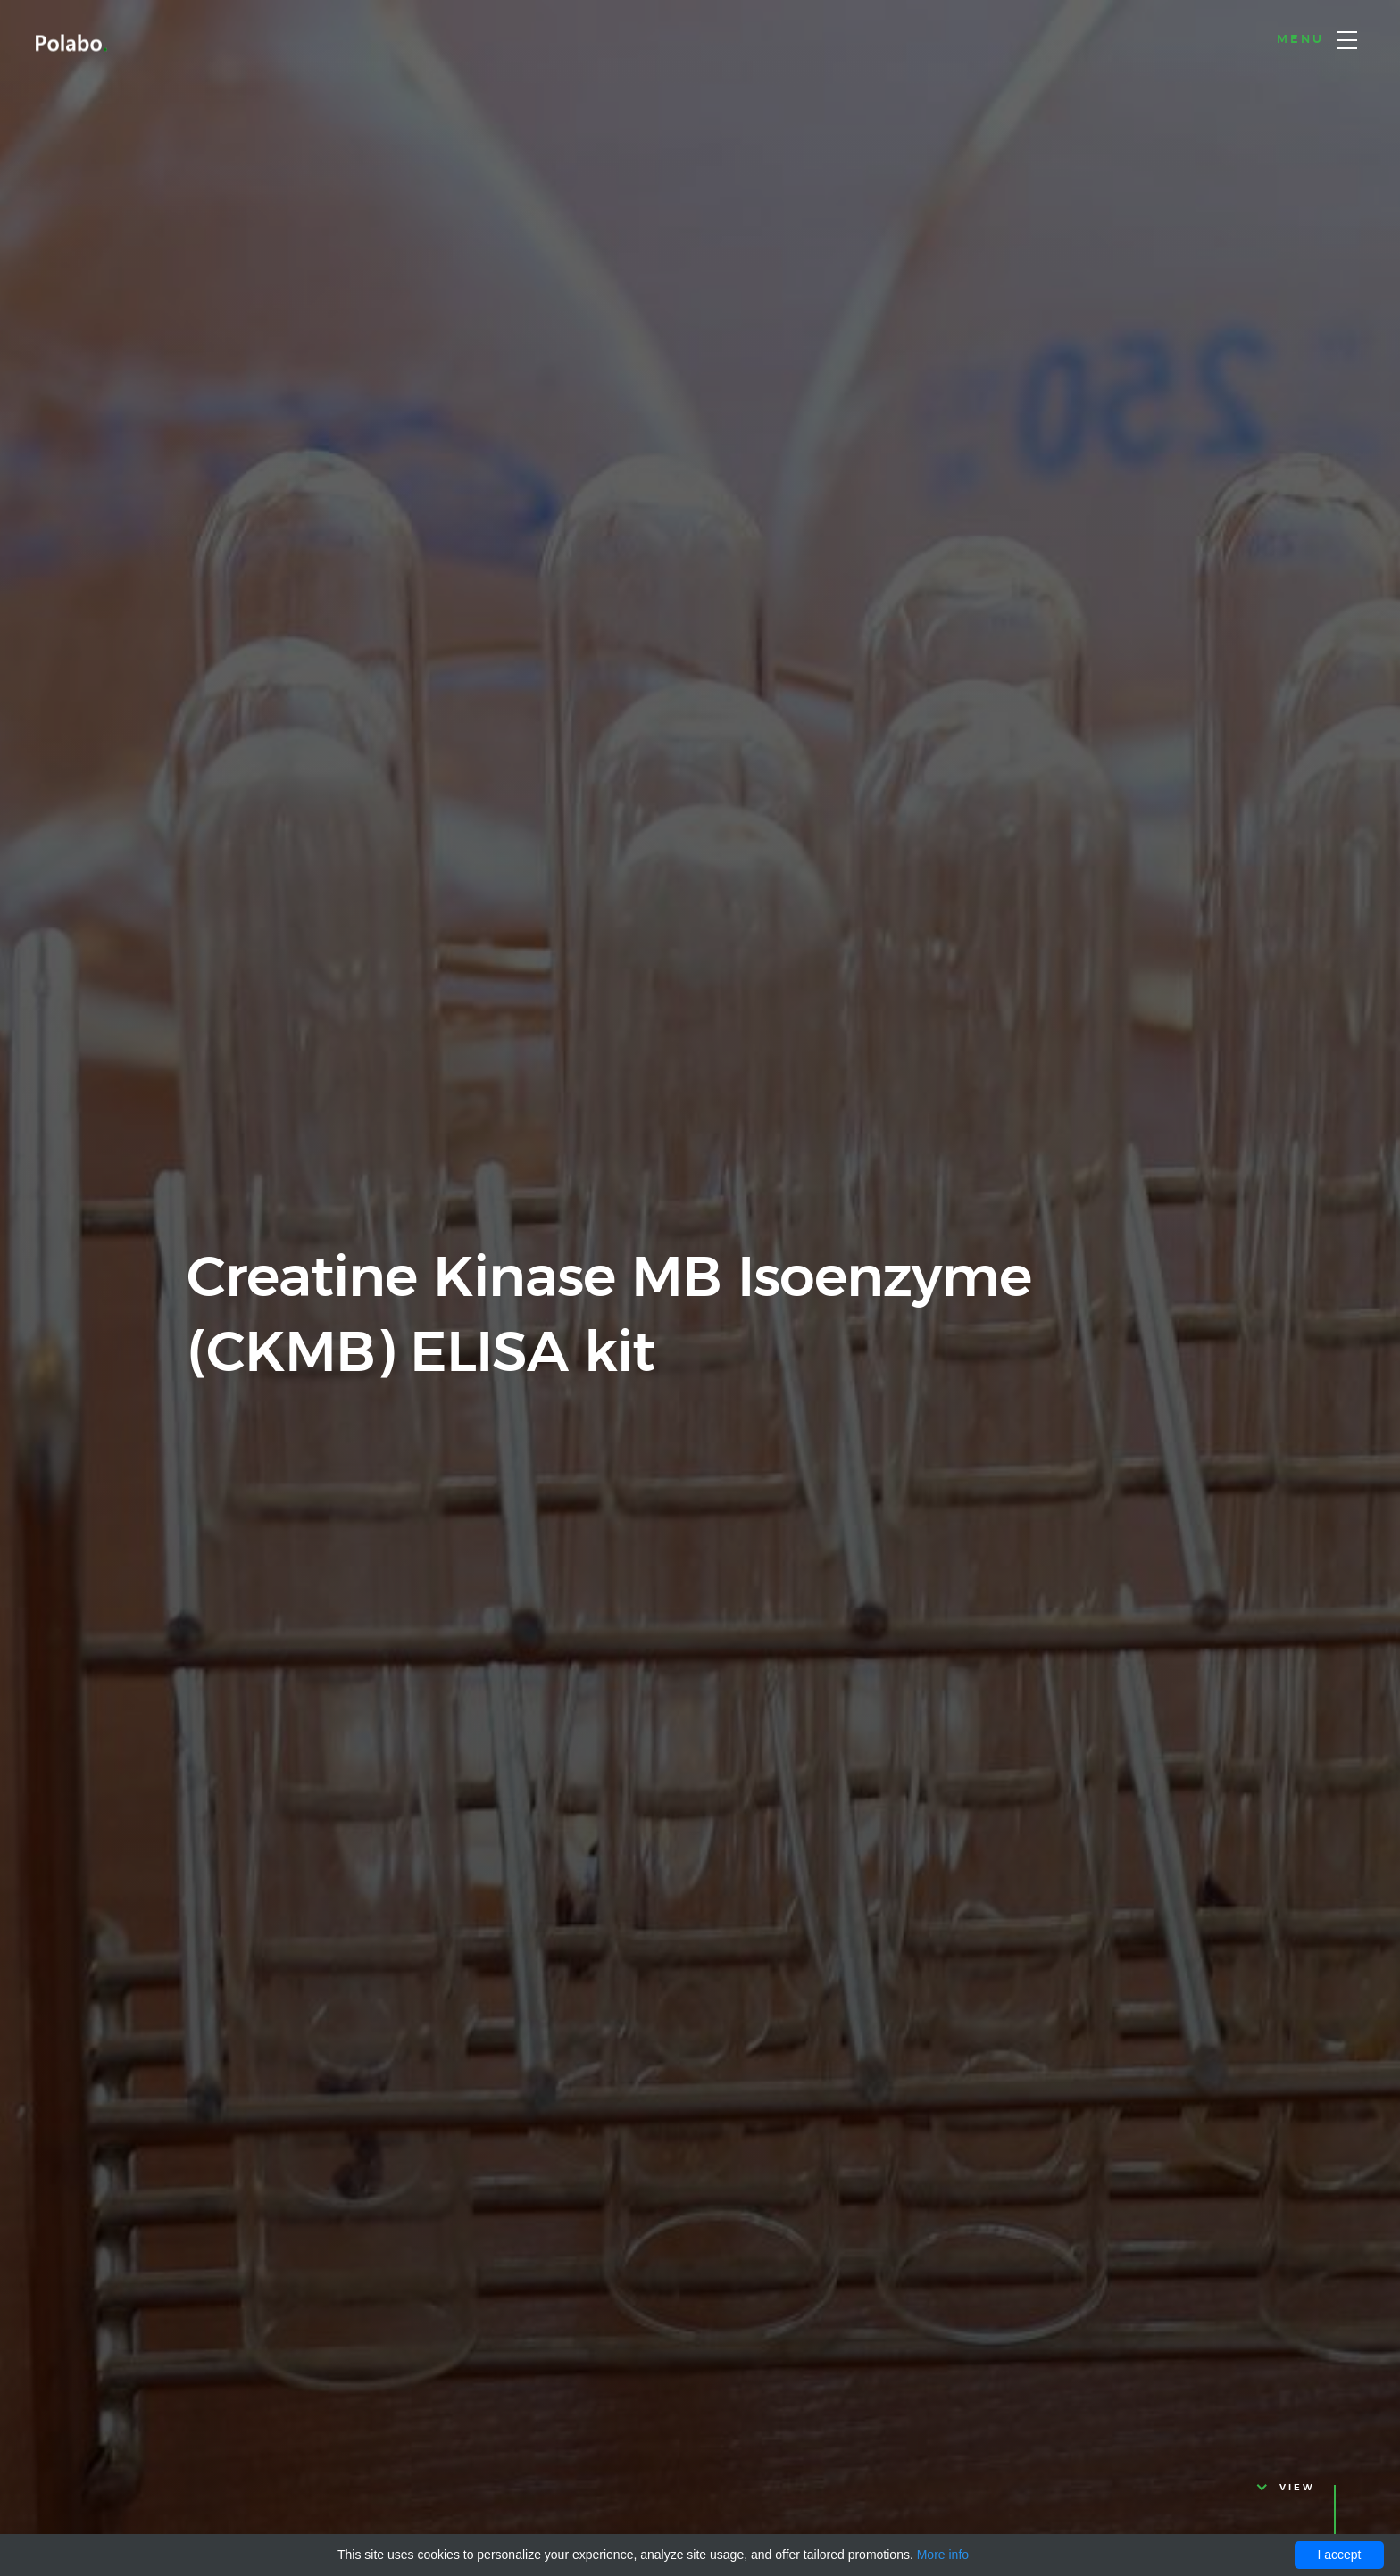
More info (943, 2554)
